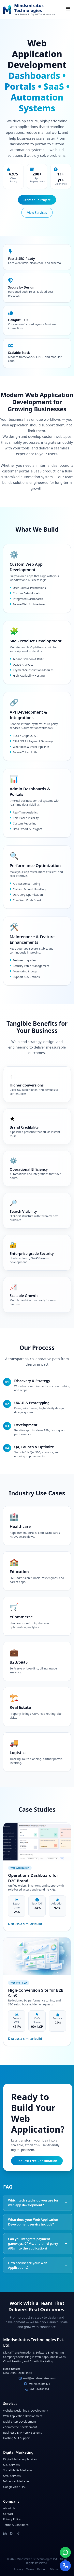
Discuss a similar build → (27, 1924)
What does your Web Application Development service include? (37, 2221)
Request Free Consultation (37, 2161)
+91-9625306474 (39, 2387)
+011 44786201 (39, 2392)
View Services (37, 212)
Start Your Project (37, 200)
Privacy (18, 2569)
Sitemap (55, 2569)
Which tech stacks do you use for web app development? (37, 2202)
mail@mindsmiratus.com (39, 2381)
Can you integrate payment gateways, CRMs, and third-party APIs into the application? (37, 2243)
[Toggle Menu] (68, 8)
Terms (30, 2569)
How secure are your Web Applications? (37, 2265)
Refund (41, 2569)
